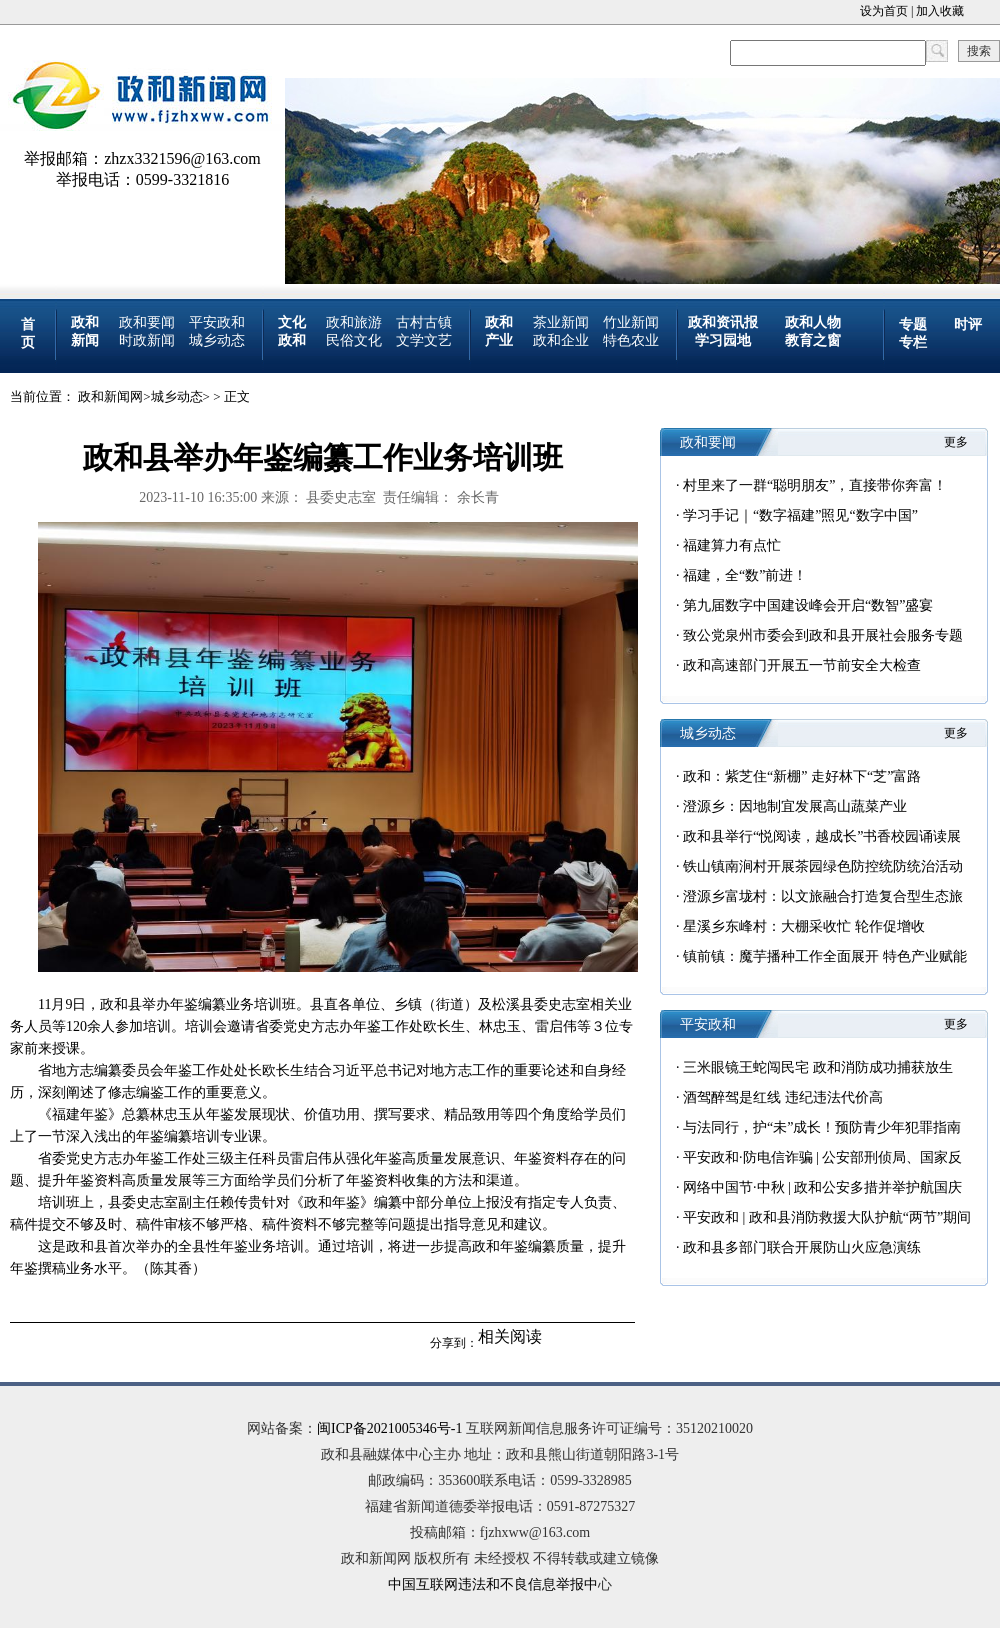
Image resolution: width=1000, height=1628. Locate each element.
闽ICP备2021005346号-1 (389, 1428)
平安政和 (217, 322)
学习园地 (723, 340)
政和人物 (813, 322)
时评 (968, 324)
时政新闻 (147, 340)
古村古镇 (424, 322)
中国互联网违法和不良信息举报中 (493, 1584)
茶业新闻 (561, 322)
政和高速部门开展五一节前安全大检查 (802, 665)
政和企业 (561, 340)
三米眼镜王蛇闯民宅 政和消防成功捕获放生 (818, 1067)
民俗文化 (354, 340)
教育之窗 (813, 340)
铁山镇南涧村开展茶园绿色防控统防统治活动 (823, 866)
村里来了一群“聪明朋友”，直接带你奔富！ (815, 485)
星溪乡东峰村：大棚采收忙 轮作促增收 (804, 926)
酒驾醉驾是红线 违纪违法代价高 (783, 1097)
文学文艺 (424, 340)
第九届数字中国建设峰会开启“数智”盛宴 (808, 605)
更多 (956, 442)
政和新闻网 (110, 396)
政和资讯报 (723, 322)
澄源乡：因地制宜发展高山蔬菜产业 (795, 806)
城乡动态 (217, 340)
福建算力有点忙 (732, 545)
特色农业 (631, 340)
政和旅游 (354, 322)
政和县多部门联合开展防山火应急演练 (802, 1247)
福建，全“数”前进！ (745, 575)
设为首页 (884, 11)
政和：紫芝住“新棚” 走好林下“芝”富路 (802, 776)
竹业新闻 (631, 322)
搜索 (979, 51)
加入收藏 (940, 11)
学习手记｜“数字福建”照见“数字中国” (800, 515)
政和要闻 (147, 322)
